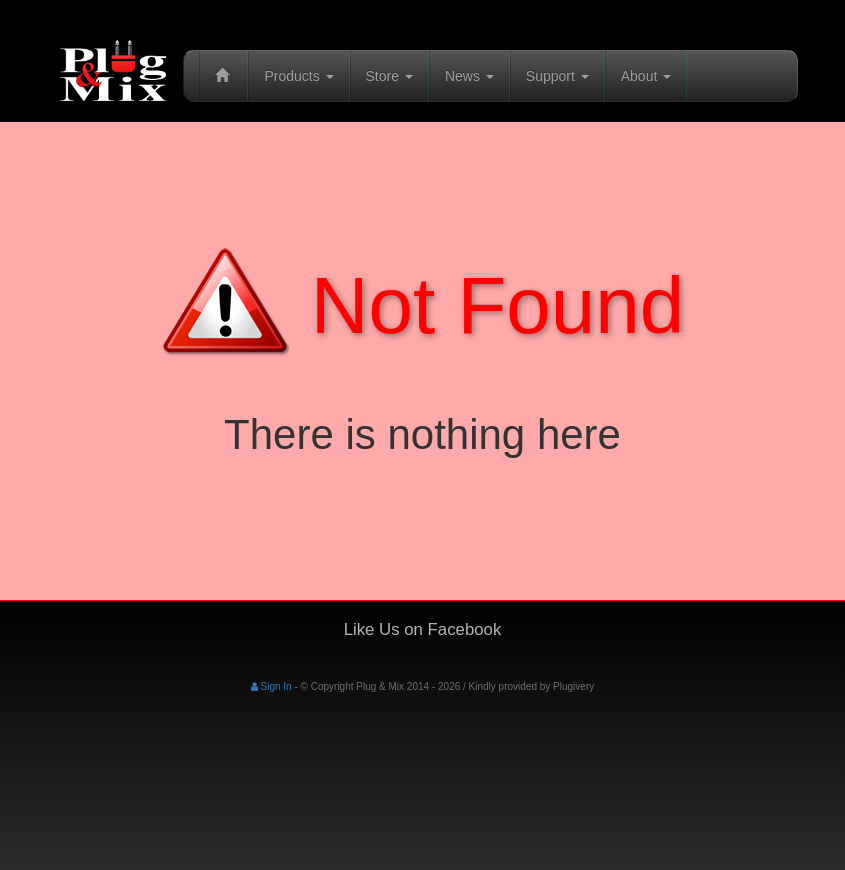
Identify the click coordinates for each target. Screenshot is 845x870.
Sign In (271, 686)
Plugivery (573, 686)
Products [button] (298, 76)
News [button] (469, 76)
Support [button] (557, 76)
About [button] (646, 76)
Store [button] (389, 76)
